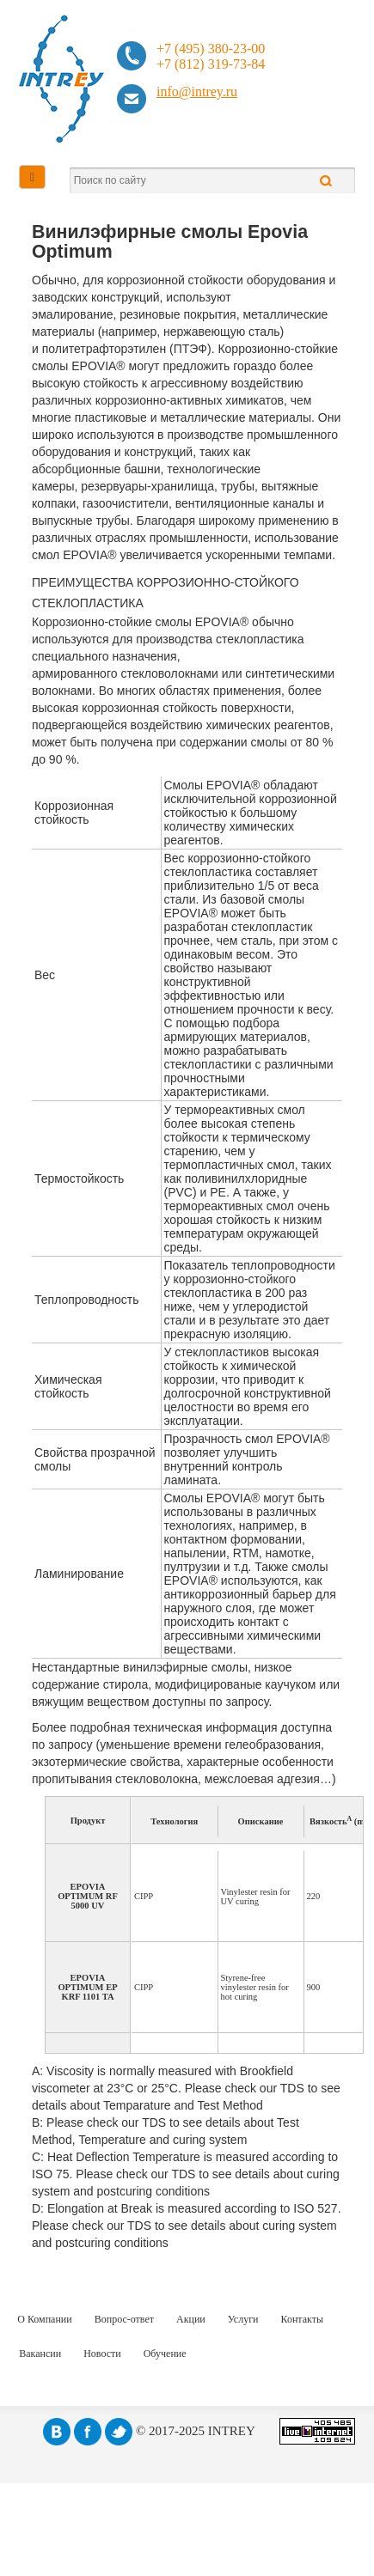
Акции (190, 2319)
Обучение (165, 2354)
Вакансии (40, 2354)
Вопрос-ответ (124, 2319)
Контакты (302, 2319)
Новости (102, 2354)
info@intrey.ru (196, 91)
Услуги (243, 2319)
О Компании (44, 2319)
